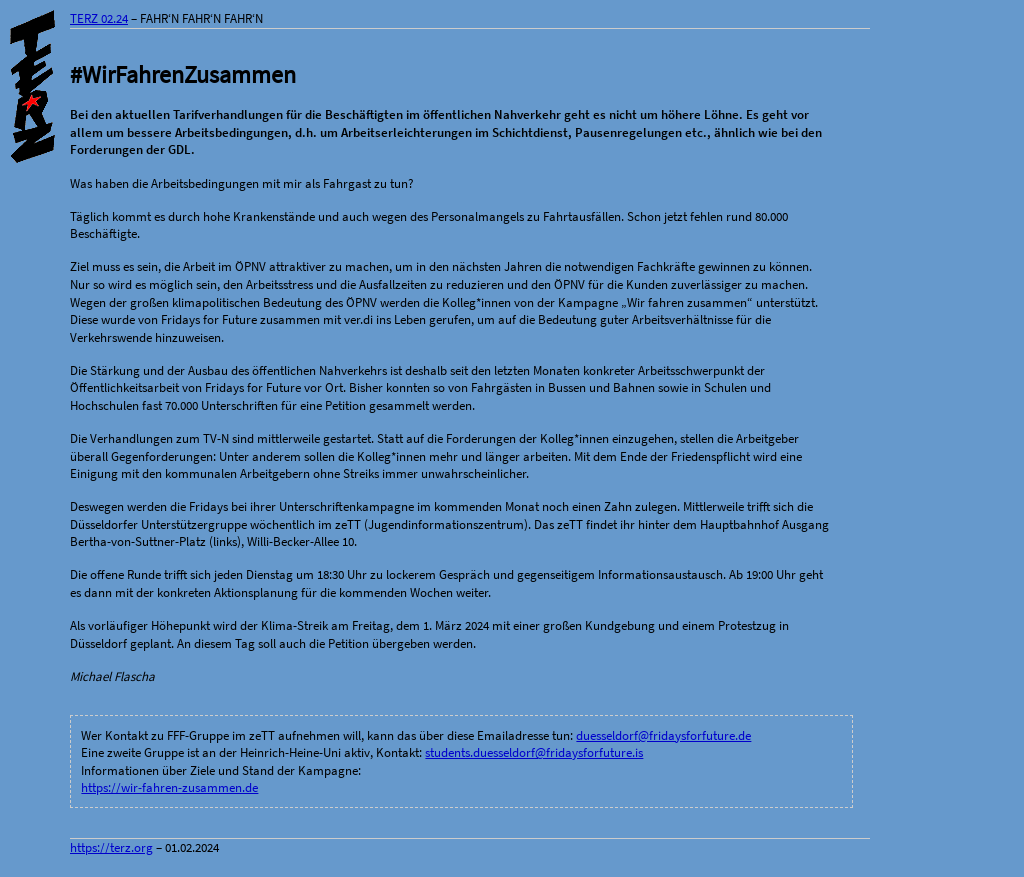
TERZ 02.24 (99, 18)
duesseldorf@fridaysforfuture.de (663, 735)
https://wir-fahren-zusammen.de (169, 787)
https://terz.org (111, 847)
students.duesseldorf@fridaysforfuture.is (534, 752)
